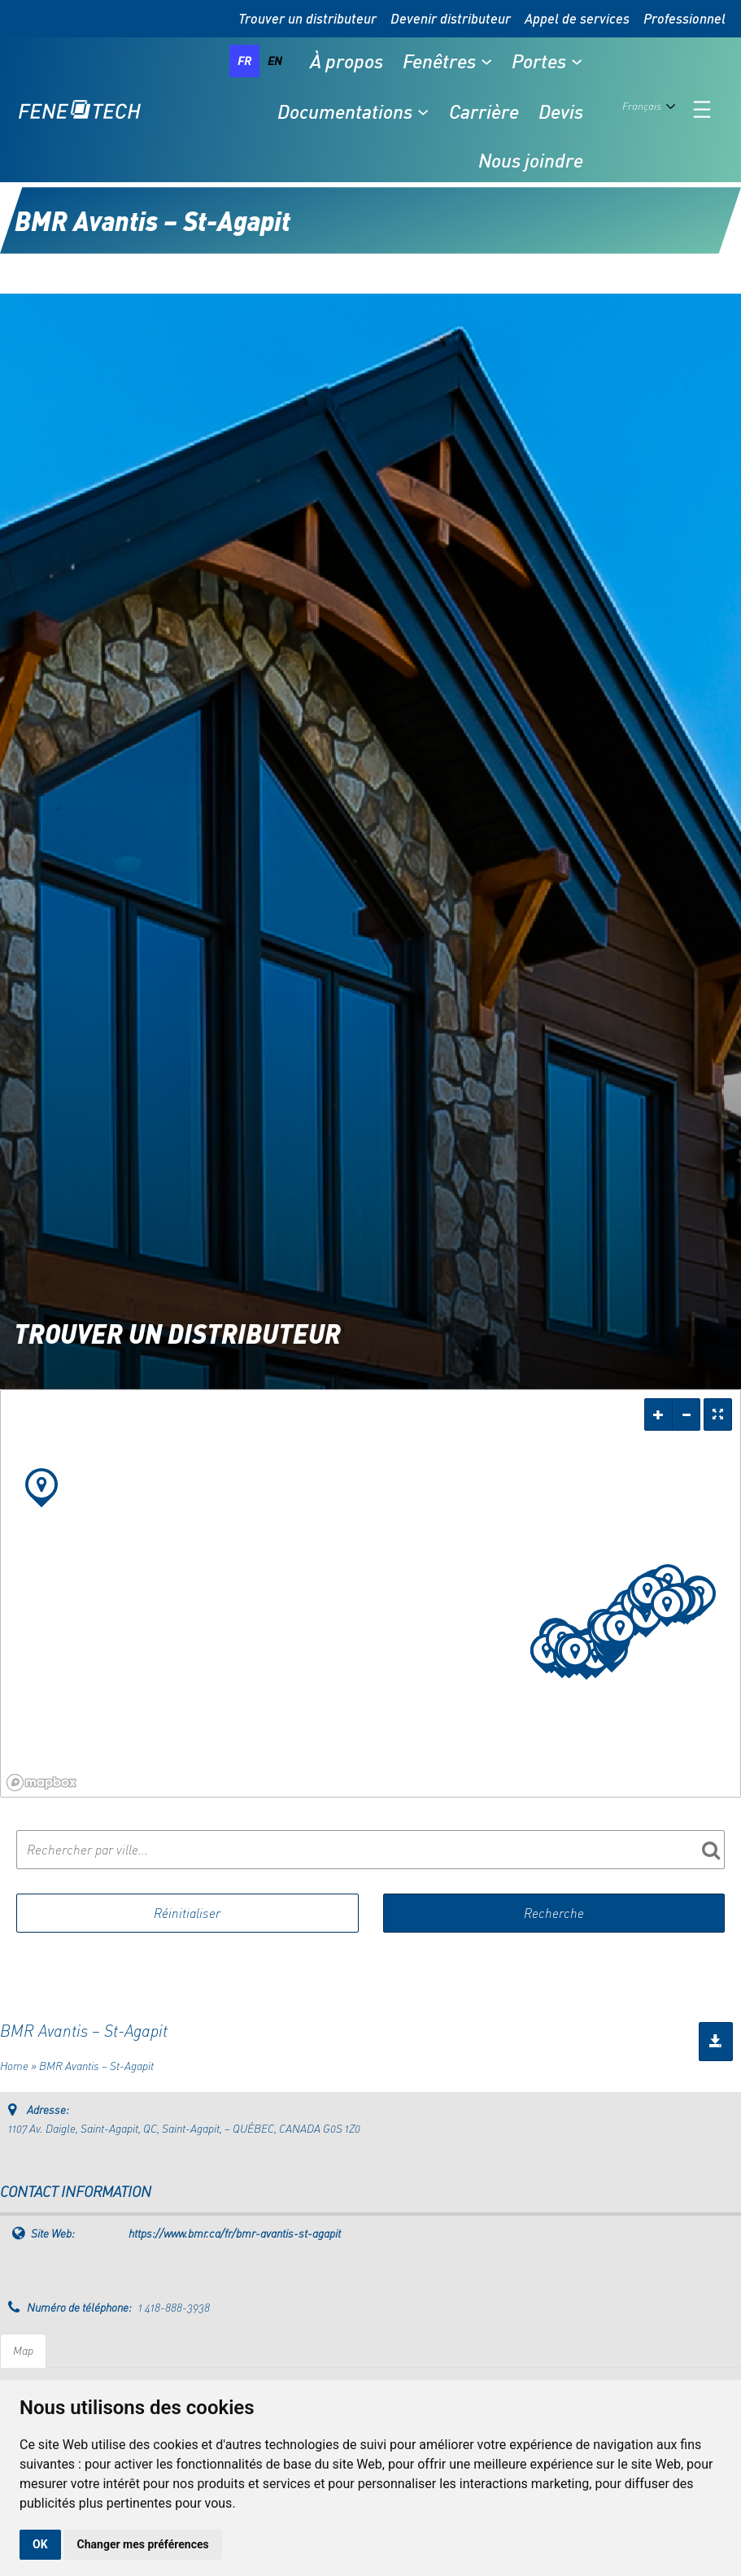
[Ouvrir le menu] (702, 109)
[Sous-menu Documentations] (423, 111)
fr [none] (244, 61)
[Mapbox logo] (41, 1782)
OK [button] (40, 2544)
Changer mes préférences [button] (143, 2544)
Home (14, 2066)
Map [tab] (23, 2350)
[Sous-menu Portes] (576, 61)
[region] (370, 1593)
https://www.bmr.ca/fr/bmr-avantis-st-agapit (235, 2233)
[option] (274, 61)
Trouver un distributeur (307, 18)
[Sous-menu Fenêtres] (486, 61)
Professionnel (684, 18)
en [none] (275, 61)
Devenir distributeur (450, 18)
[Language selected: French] (652, 110)
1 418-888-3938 (174, 2307)
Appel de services (577, 18)
